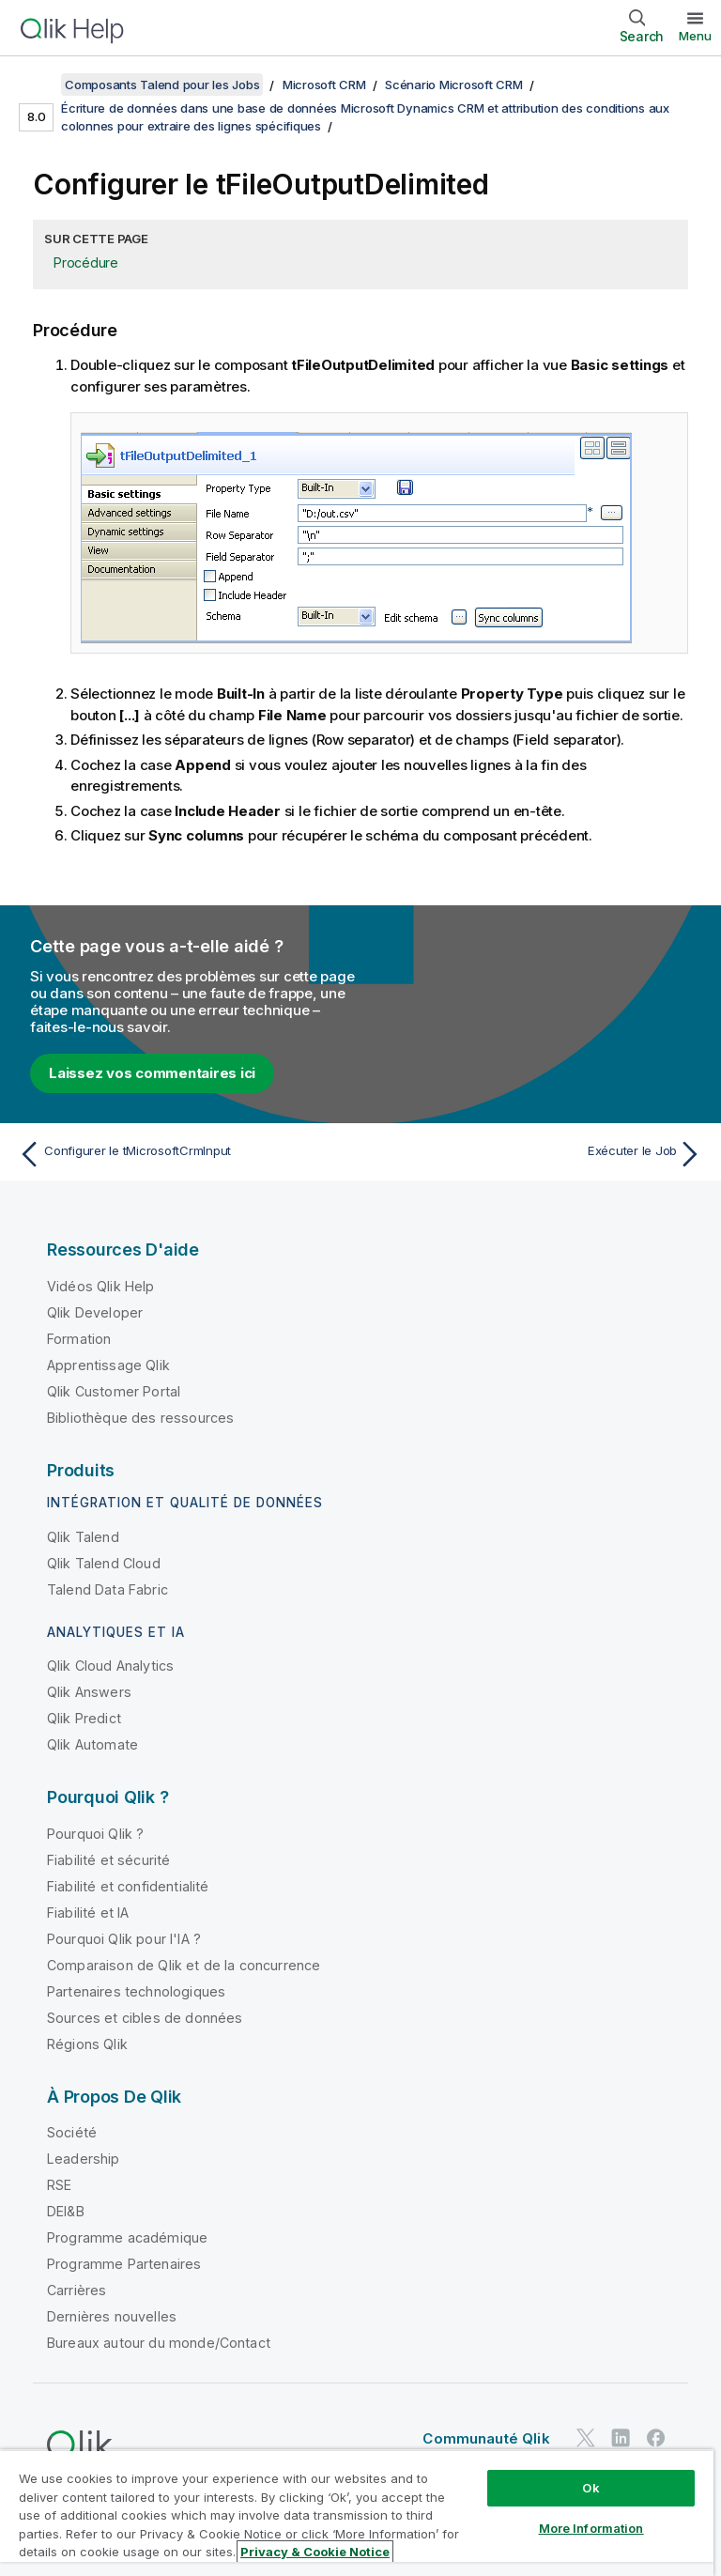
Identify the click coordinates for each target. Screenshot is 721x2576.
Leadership (83, 2159)
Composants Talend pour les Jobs (162, 84)
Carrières (76, 2290)
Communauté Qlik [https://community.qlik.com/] (485, 2438)
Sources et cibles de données (144, 2018)
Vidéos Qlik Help (101, 1286)
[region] (356, 2512)
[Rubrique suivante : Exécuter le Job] (537, 1154)
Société (72, 2132)
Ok (590, 2487)
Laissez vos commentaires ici (152, 1073)
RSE (59, 2185)
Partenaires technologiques (136, 1991)
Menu (695, 35)
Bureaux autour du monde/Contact (158, 2343)
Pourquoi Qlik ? (95, 1834)
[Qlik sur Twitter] (586, 2438)
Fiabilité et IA (88, 1912)
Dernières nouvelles (111, 2316)
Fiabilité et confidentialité (127, 1886)
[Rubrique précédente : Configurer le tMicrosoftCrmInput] (184, 1154)
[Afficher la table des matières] (37, 84)
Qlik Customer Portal (113, 1391)
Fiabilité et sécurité (108, 1860)
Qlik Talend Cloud (104, 1563)
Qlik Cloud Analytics (110, 1666)
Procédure (86, 262)
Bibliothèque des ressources (140, 1418)
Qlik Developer (95, 1312)
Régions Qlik (87, 2044)
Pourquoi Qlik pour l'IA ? (124, 1939)
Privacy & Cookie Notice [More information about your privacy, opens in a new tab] (315, 2551)
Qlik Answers (89, 1692)
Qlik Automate (92, 1744)
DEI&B (65, 2211)
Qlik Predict (84, 1718)
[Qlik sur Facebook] (656, 2438)
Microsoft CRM (324, 84)
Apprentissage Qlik (108, 1365)
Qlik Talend (83, 1537)
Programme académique (127, 2237)
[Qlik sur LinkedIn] (620, 2438)
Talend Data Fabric (107, 1589)
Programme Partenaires (124, 2264)
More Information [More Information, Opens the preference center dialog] (591, 2528)
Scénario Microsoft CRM (454, 84)
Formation (79, 1339)
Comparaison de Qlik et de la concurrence (183, 1965)
